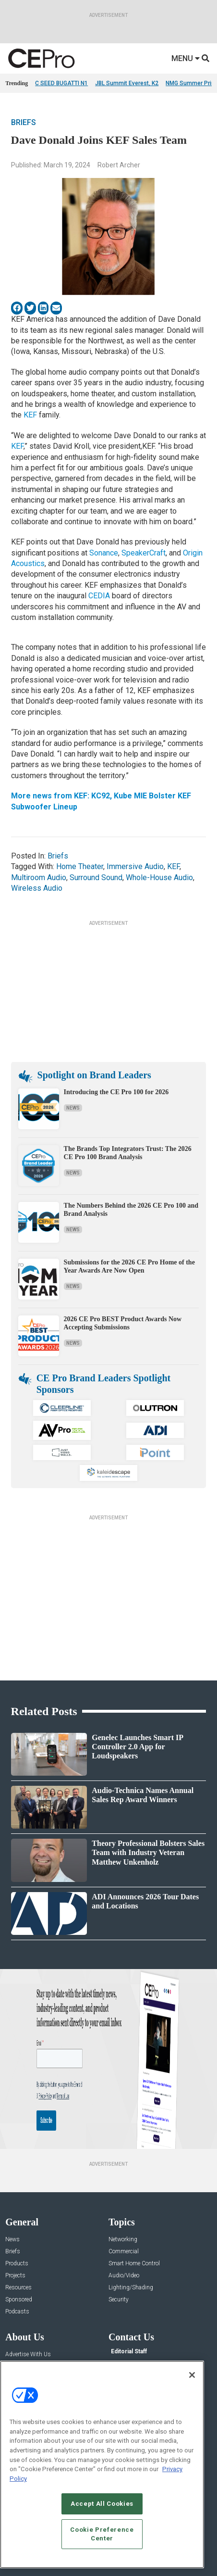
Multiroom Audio (38, 877)
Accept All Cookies (102, 2505)
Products (16, 2263)
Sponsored (18, 2300)
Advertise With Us (28, 2354)
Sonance (103, 552)
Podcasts (17, 2312)
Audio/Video (123, 2276)
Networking (122, 2239)
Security (118, 2300)
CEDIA (99, 595)
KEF (30, 414)
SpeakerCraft (143, 552)
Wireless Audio (36, 888)
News (73, 1108)
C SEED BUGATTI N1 (61, 83)
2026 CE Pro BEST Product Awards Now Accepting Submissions (123, 1323)
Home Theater (79, 866)
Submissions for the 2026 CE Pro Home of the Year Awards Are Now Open (129, 1266)
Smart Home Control (134, 2263)
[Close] (192, 2376)
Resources (18, 2288)
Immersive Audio (135, 866)
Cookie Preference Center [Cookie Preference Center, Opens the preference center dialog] (101, 2536)
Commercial (123, 2251)
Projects (15, 2276)
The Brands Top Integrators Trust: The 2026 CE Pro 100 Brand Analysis (128, 1153)
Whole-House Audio (159, 877)
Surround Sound (96, 877)
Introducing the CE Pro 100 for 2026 (116, 1092)
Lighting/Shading (130, 2288)
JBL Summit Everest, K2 (126, 83)
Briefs (23, 122)
